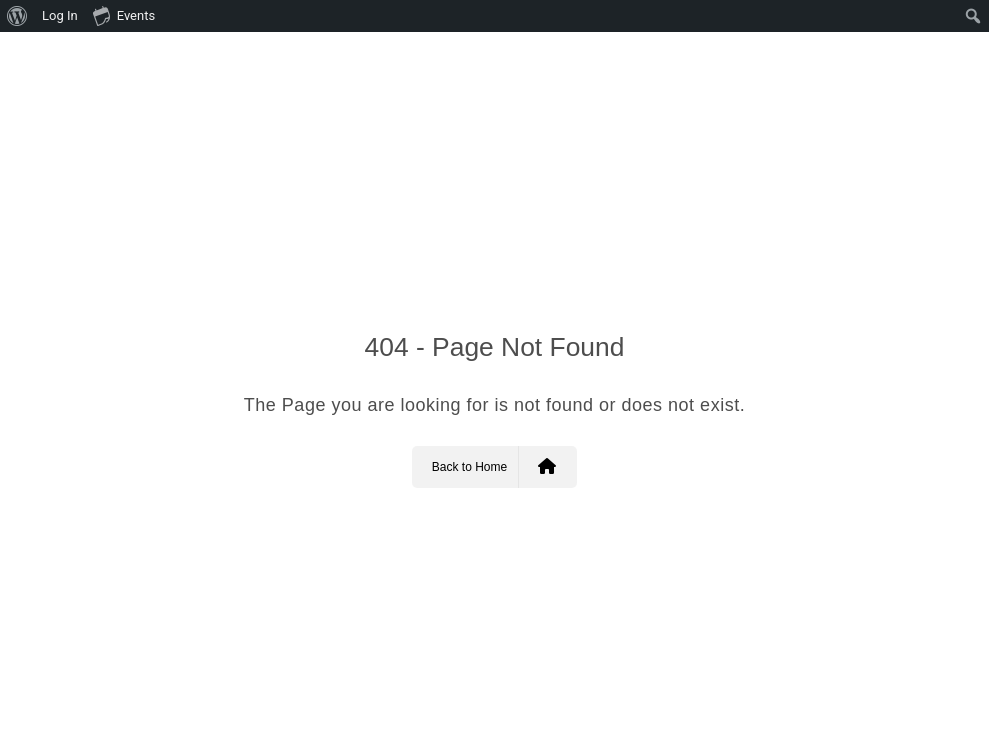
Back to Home (494, 467)
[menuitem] (17, 16)
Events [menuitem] (124, 15)
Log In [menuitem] (60, 15)
